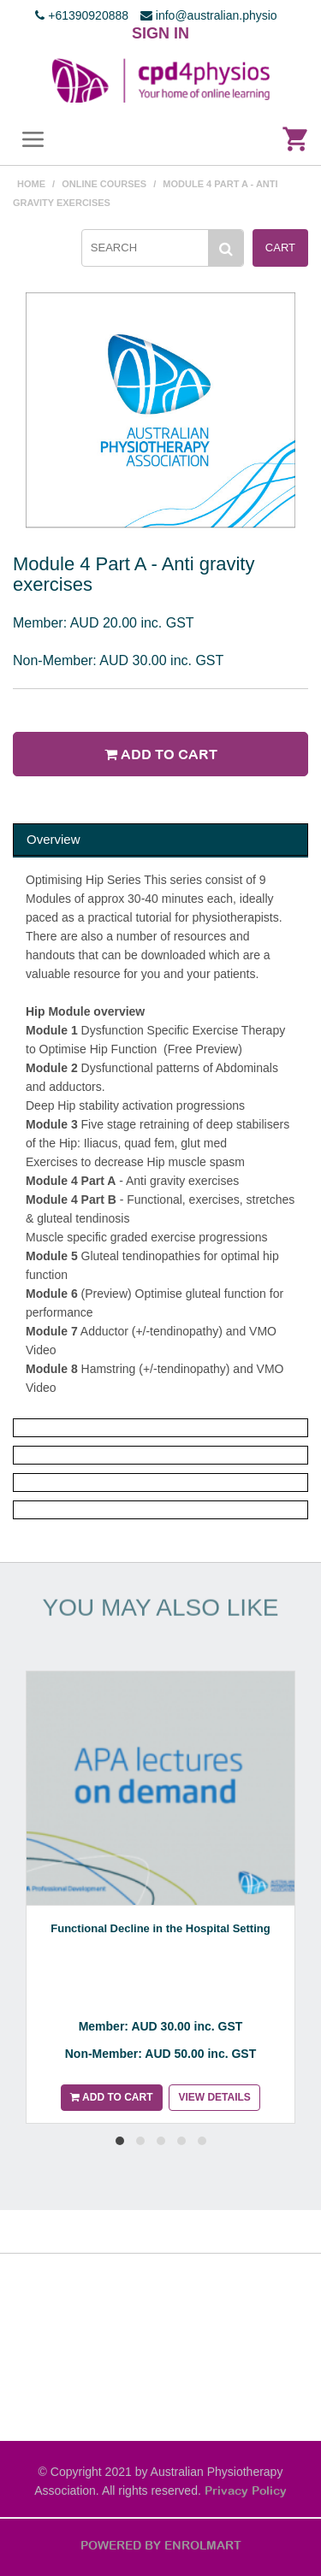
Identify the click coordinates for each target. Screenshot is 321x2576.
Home (31, 184)
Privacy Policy (246, 2490)
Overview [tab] (53, 839)
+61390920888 (81, 15)
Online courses (104, 184)
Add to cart (160, 754)
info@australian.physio (208, 15)
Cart (280, 247)
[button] (120, 2140)
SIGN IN (160, 33)
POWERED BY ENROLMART (160, 2545)
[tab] (160, 1427)
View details (214, 2097)
